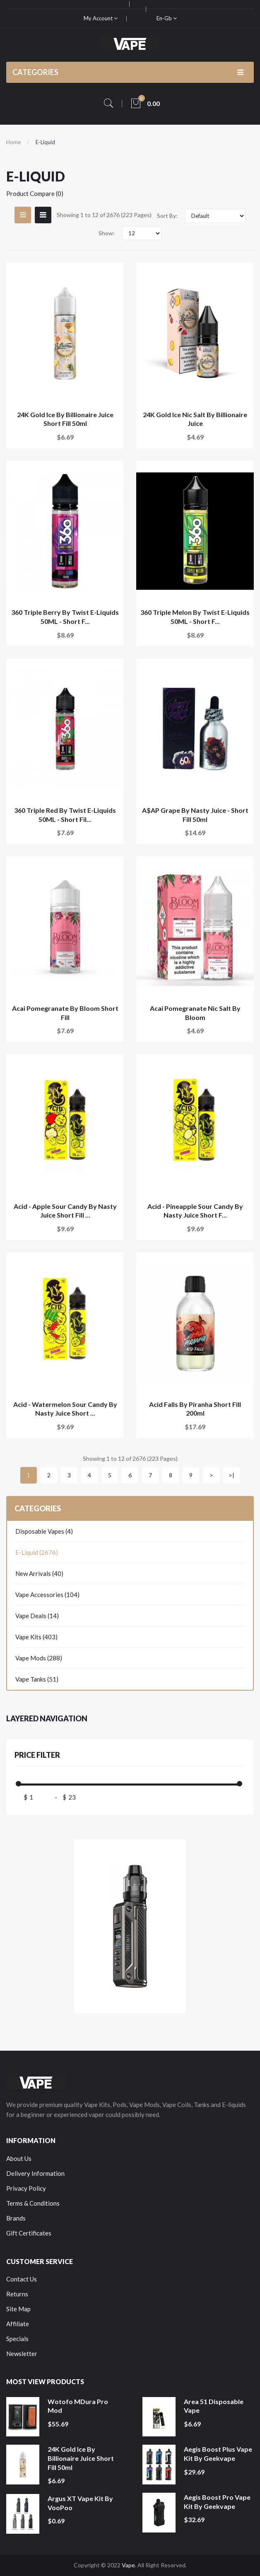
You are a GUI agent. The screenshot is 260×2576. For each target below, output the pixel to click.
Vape (128, 2565)
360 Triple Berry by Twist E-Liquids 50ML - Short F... (65, 616)
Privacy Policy (26, 2188)
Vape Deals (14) (37, 1615)
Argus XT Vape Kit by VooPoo (80, 2502)
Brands (16, 2218)
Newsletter (21, 2353)
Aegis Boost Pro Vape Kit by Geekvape (217, 2501)
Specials (17, 2338)
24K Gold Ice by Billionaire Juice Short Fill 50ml (65, 419)
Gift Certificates (28, 2233)
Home (13, 142)
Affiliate (17, 2323)
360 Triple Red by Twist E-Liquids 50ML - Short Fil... (65, 814)
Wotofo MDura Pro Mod (78, 2405)
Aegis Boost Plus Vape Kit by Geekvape (218, 2453)
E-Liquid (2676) (36, 1552)
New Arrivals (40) (39, 1573)
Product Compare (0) (34, 193)
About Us (18, 2158)
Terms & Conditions (33, 2203)
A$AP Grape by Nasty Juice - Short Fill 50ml (195, 814)
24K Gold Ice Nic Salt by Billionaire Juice (195, 419)
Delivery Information (35, 2173)
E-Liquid (45, 142)
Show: (107, 233)
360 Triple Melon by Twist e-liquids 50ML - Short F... (195, 616)
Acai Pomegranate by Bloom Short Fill (65, 1012)
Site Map (18, 2309)
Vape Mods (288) (38, 1658)
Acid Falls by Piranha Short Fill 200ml (195, 1408)
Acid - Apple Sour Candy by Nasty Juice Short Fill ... (65, 1210)
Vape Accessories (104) (47, 1594)
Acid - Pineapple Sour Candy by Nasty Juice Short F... (195, 1210)
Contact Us (21, 2279)
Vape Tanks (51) (36, 1679)
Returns (17, 2294)
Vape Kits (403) (36, 1637)
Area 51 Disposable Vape (213, 2405)
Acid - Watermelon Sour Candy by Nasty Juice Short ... (65, 1408)
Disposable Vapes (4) (44, 1531)
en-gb (166, 18)
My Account (101, 18)
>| (231, 1475)
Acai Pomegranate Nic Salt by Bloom (195, 1012)
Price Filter (37, 1754)
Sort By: (167, 215)
